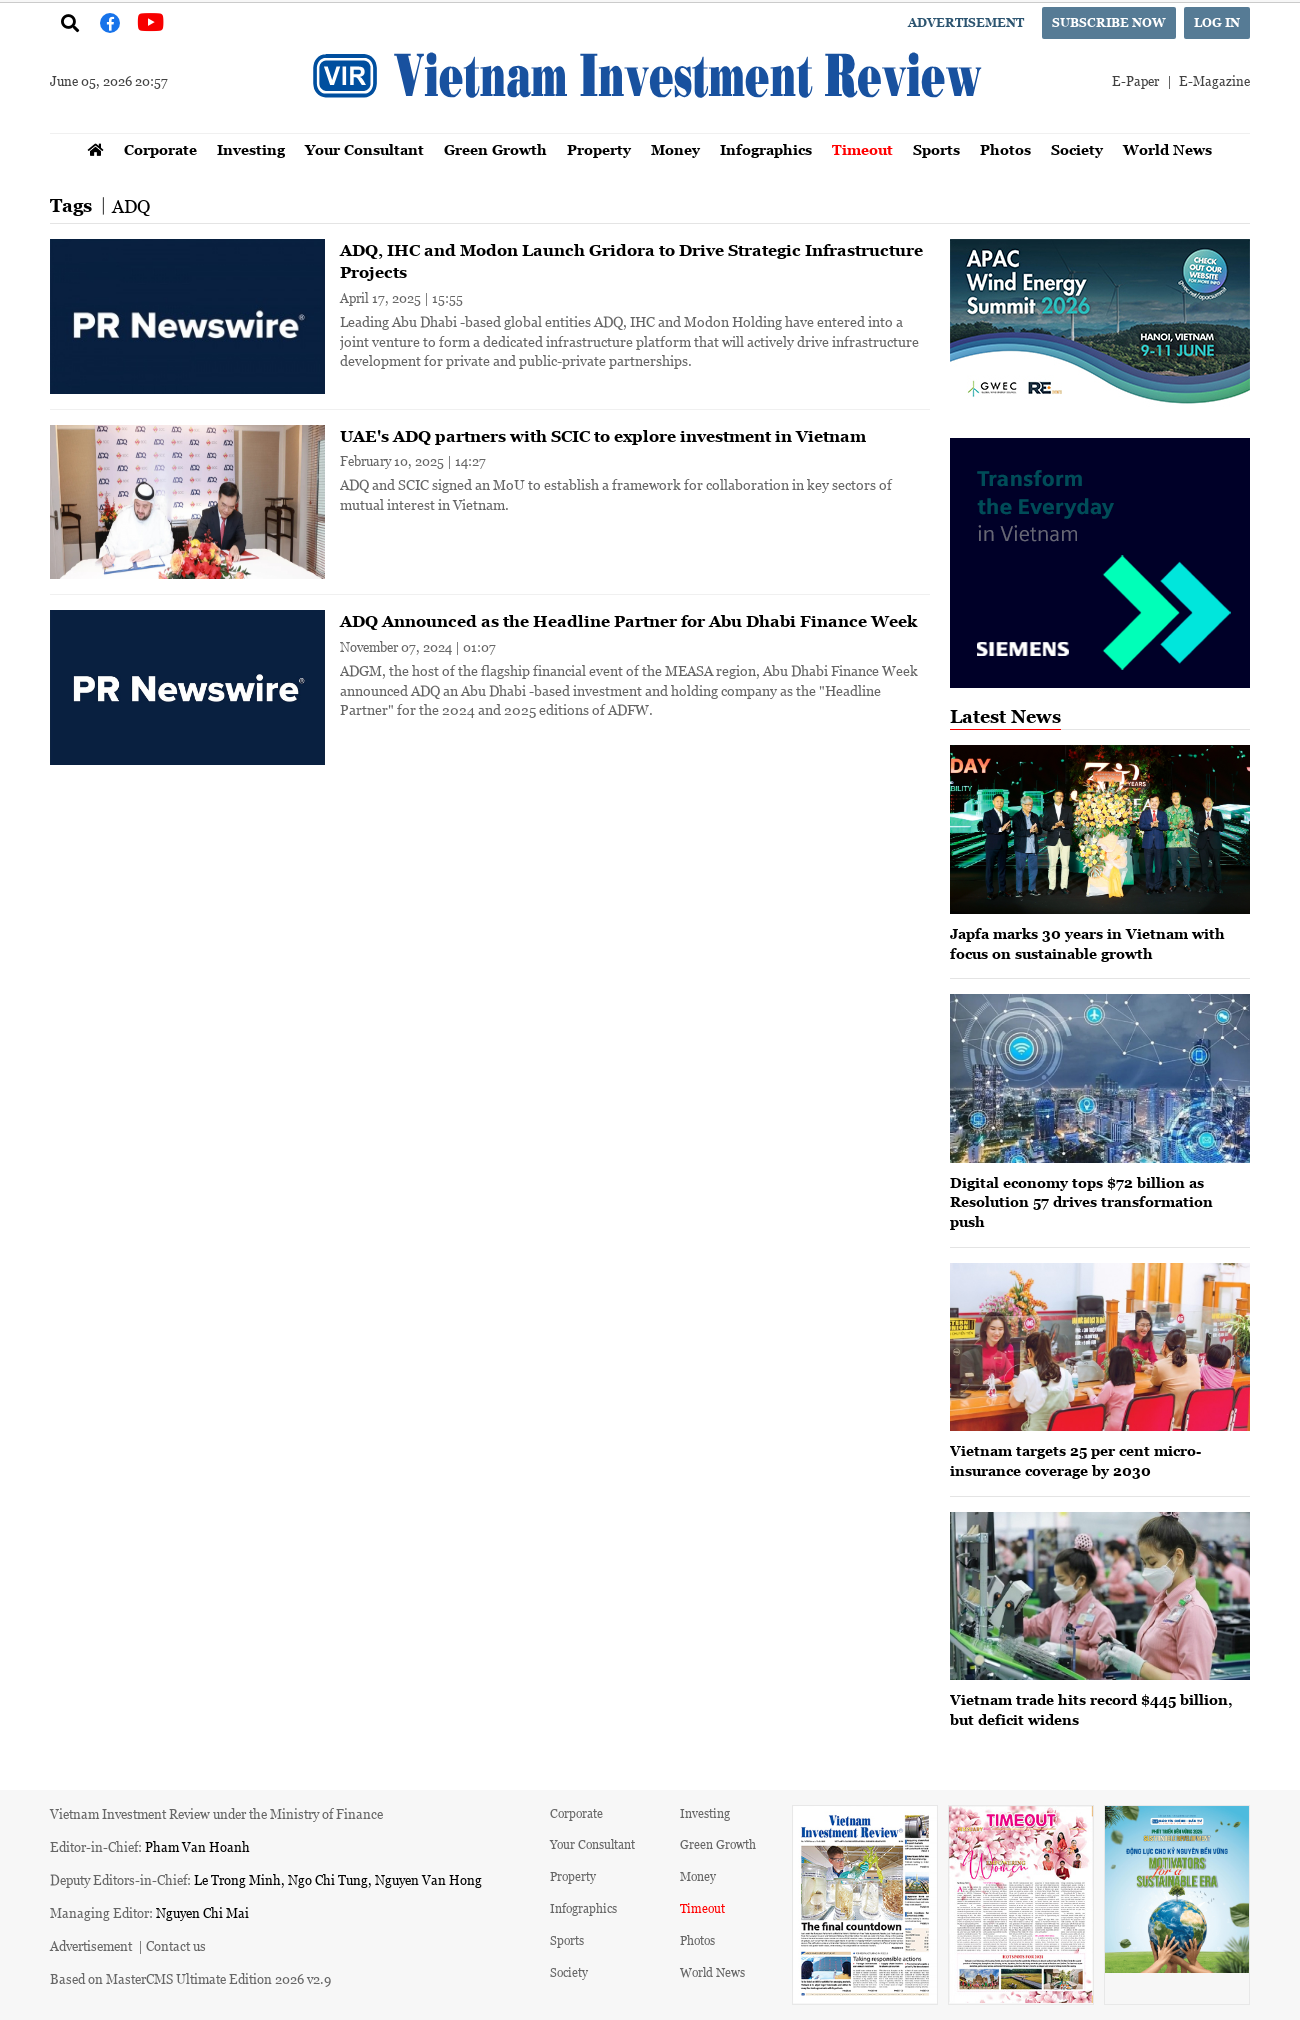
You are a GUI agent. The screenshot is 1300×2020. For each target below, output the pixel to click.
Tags (71, 205)
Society (1077, 149)
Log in (1217, 22)
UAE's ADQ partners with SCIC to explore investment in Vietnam (603, 436)
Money (675, 149)
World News (1167, 149)
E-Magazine (1214, 80)
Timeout (862, 149)
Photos (1005, 149)
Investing (251, 149)
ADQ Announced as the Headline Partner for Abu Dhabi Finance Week (628, 621)
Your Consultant (364, 149)
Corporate (160, 149)
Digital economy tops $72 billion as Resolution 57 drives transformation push (1081, 1202)
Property (599, 149)
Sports (936, 149)
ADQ (131, 206)
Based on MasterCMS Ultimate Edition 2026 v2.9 (190, 1978)
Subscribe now (1109, 22)
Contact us (176, 1945)
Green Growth (495, 149)
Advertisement (966, 22)
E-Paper (1135, 80)
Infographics (766, 149)
